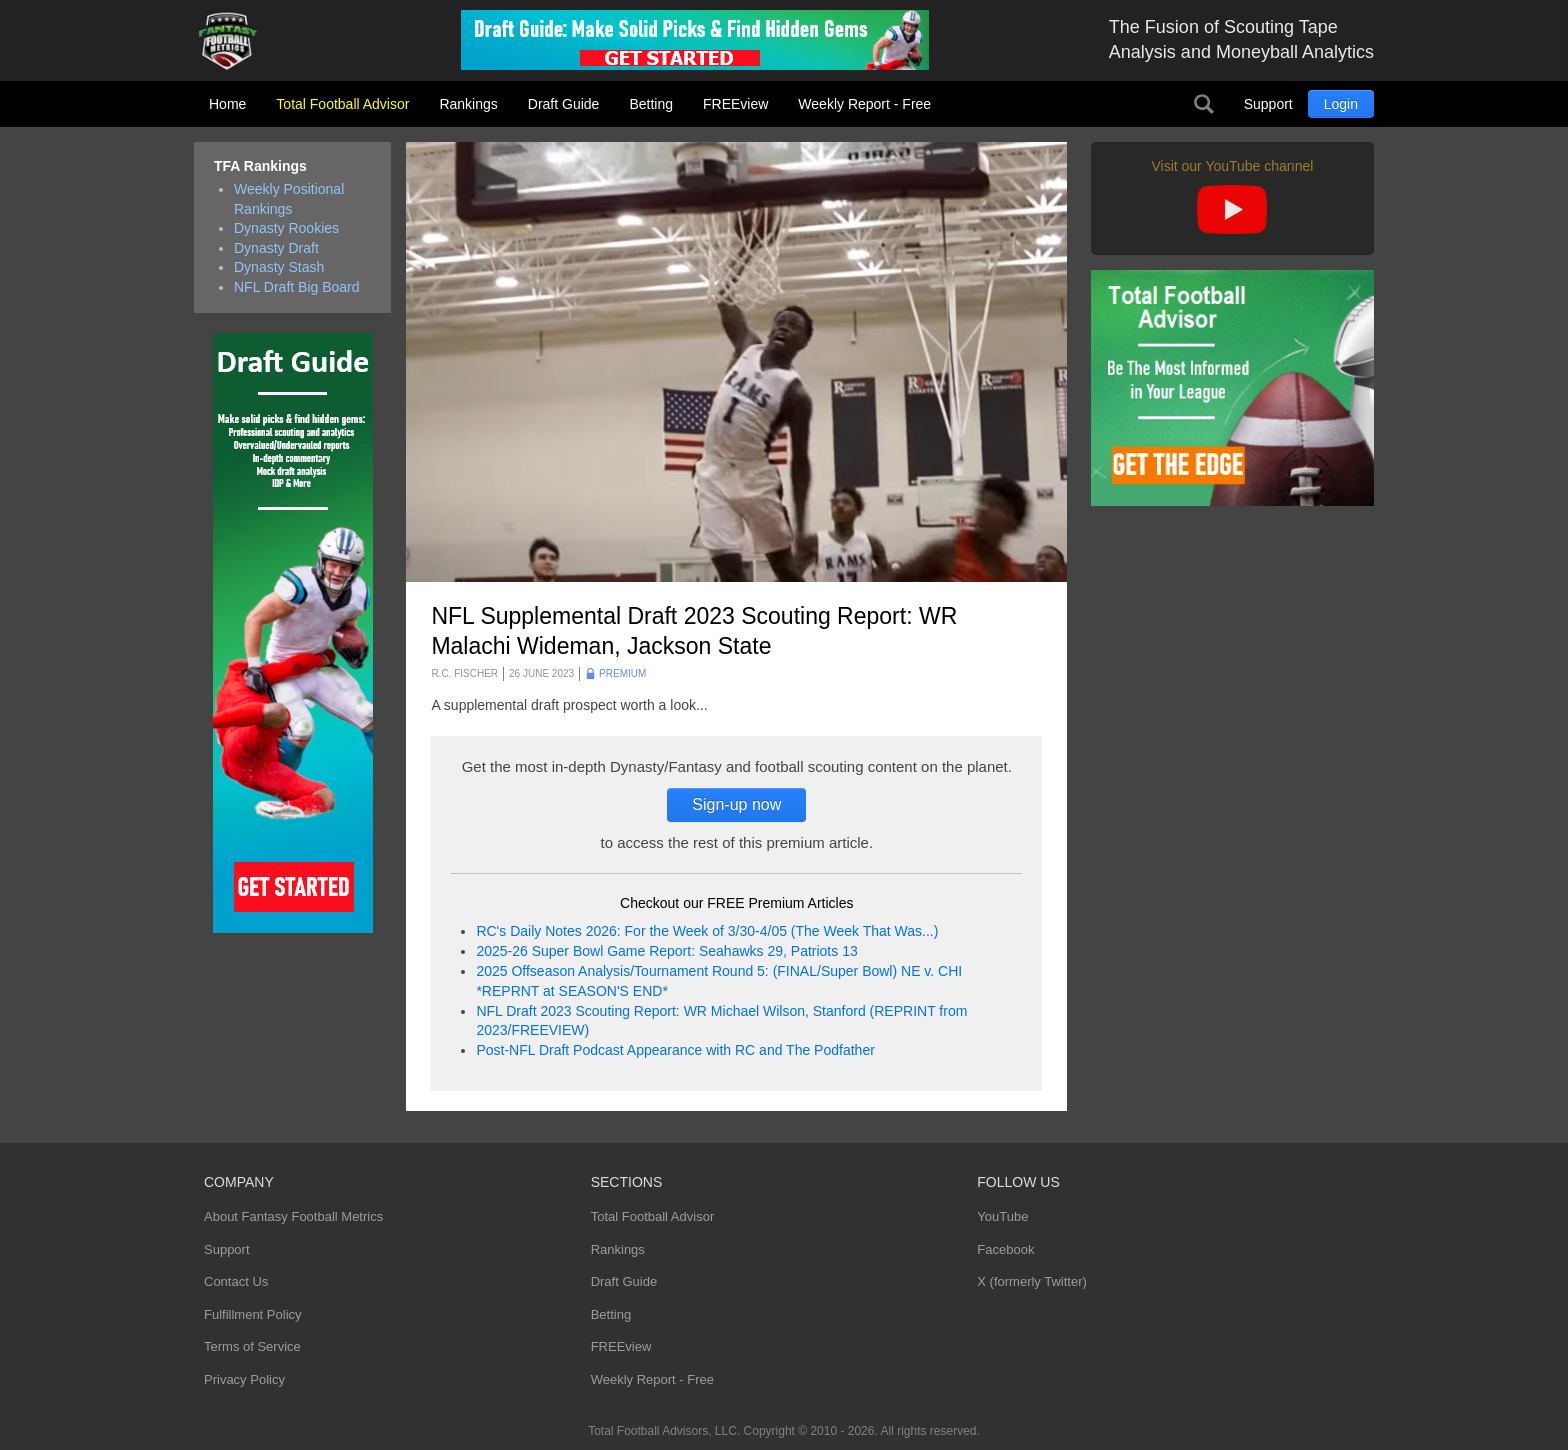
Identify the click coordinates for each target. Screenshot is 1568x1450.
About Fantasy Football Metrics (293, 1216)
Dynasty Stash (279, 267)
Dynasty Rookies (286, 228)
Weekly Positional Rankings (289, 199)
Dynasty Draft (276, 248)
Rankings (468, 104)
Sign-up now (736, 804)
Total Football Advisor (342, 104)
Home (227, 104)
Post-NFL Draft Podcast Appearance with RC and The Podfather (675, 1050)
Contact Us (236, 1281)
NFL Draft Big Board (297, 287)
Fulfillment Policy (253, 1314)
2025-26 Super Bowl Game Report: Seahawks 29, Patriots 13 (666, 951)
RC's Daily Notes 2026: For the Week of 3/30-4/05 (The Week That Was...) (707, 931)
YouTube (1002, 1216)
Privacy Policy (244, 1379)
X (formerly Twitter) (1032, 1281)
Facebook (1005, 1249)
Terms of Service (252, 1346)
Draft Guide (564, 104)
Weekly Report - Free (864, 104)
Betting (651, 104)
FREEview (735, 104)
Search (1204, 104)
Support (1268, 104)
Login (1341, 104)
